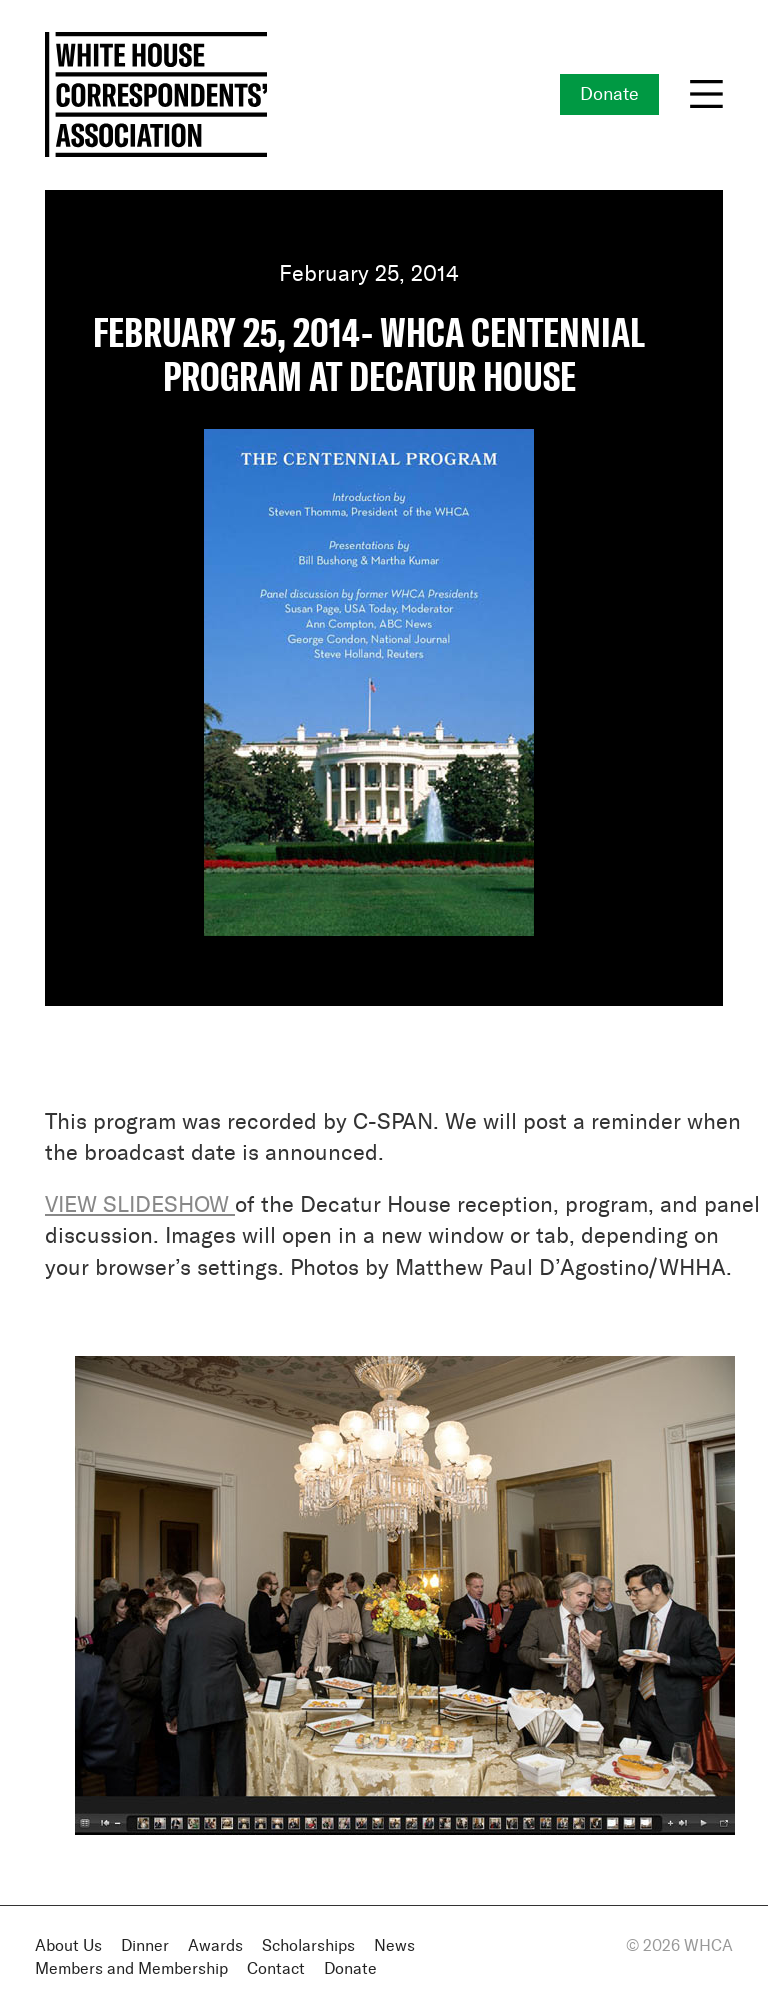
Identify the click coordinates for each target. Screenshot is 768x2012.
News (394, 1946)
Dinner (145, 1946)
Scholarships (308, 1946)
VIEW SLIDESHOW (137, 1206)
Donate (609, 95)
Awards (215, 1946)
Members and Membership (131, 1969)
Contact (276, 1969)
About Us (68, 1946)
